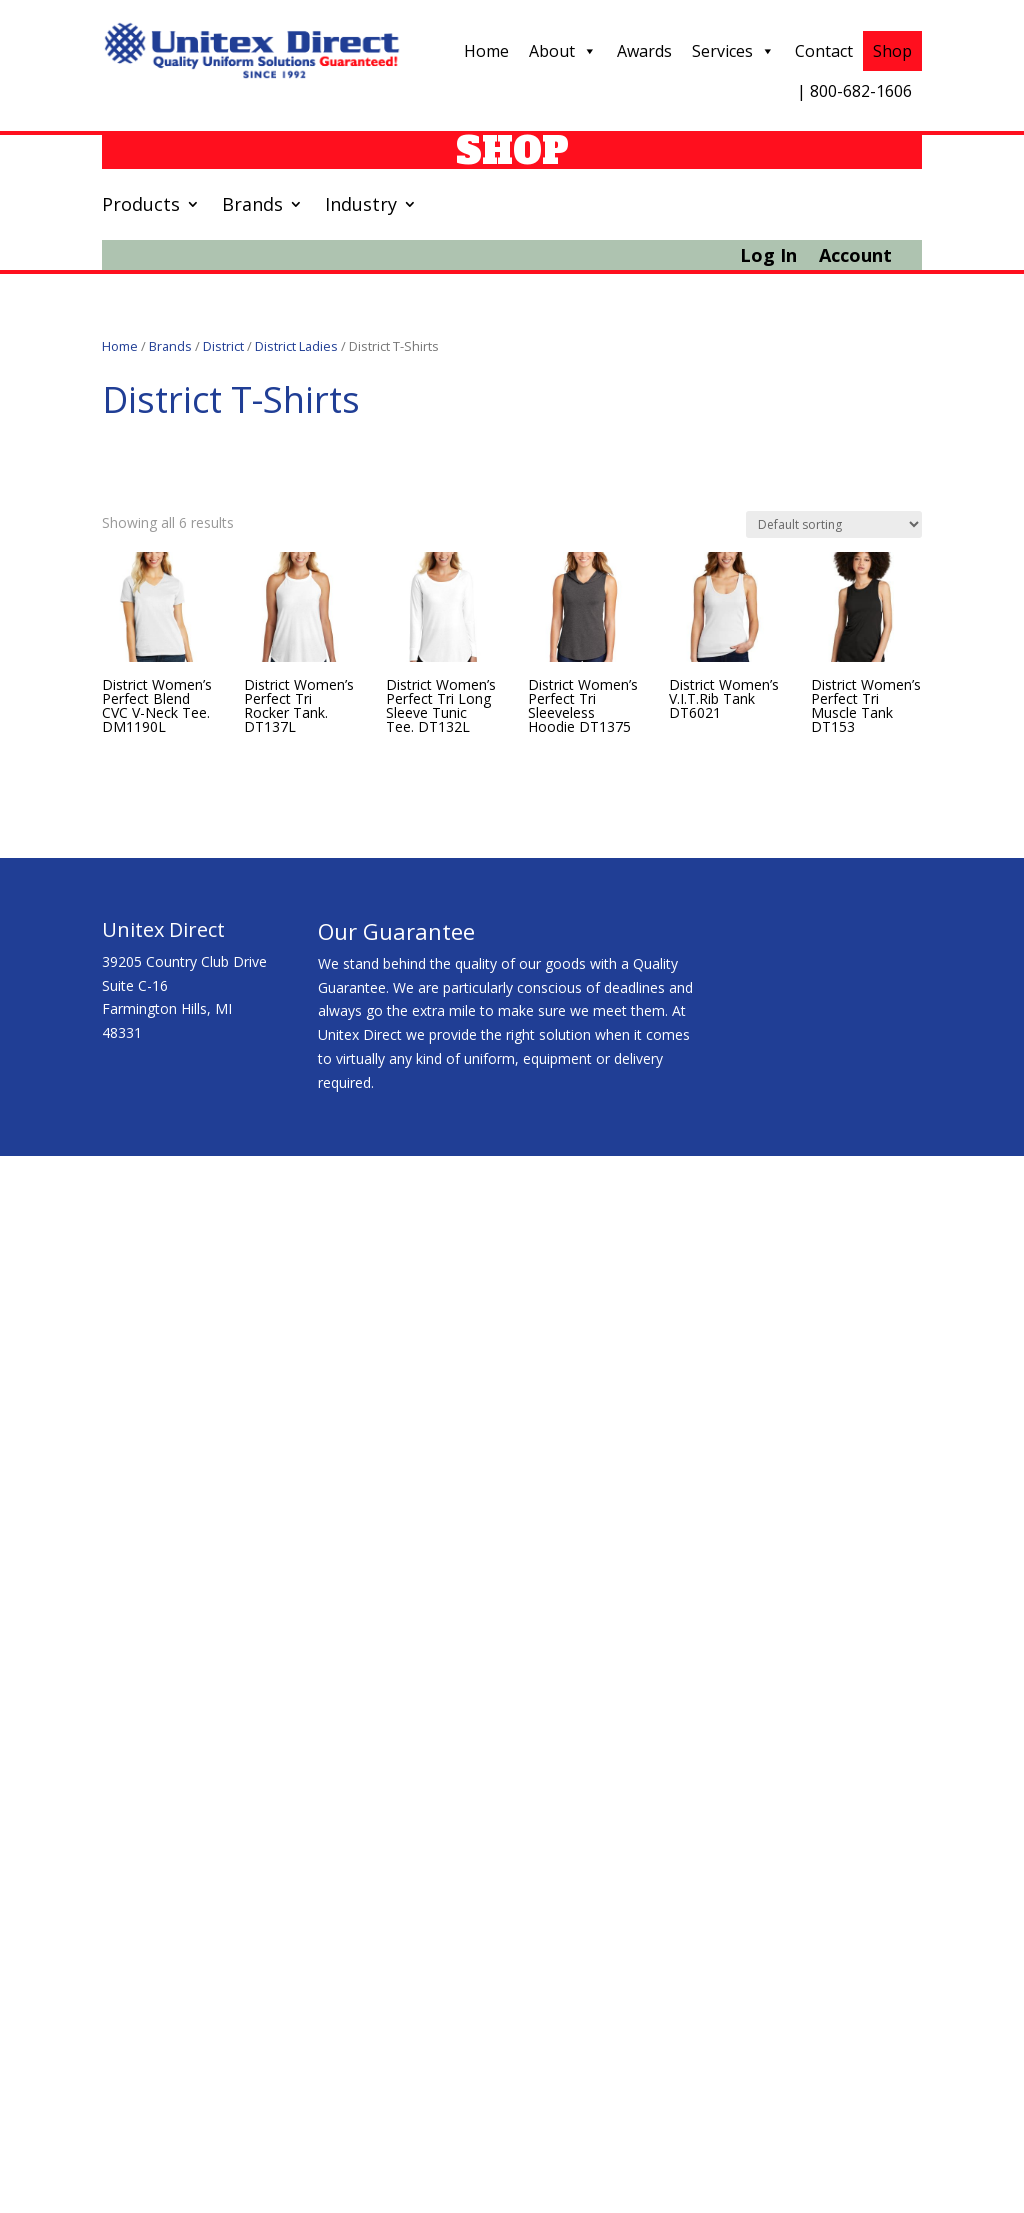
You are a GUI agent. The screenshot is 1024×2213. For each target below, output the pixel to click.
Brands (252, 206)
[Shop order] (834, 524)
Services (733, 51)
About (563, 51)
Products (141, 206)
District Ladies (296, 346)
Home (486, 51)
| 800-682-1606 (854, 91)
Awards (644, 51)
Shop (892, 51)
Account (855, 257)
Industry (361, 206)
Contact (824, 51)
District (223, 346)
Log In (768, 257)
